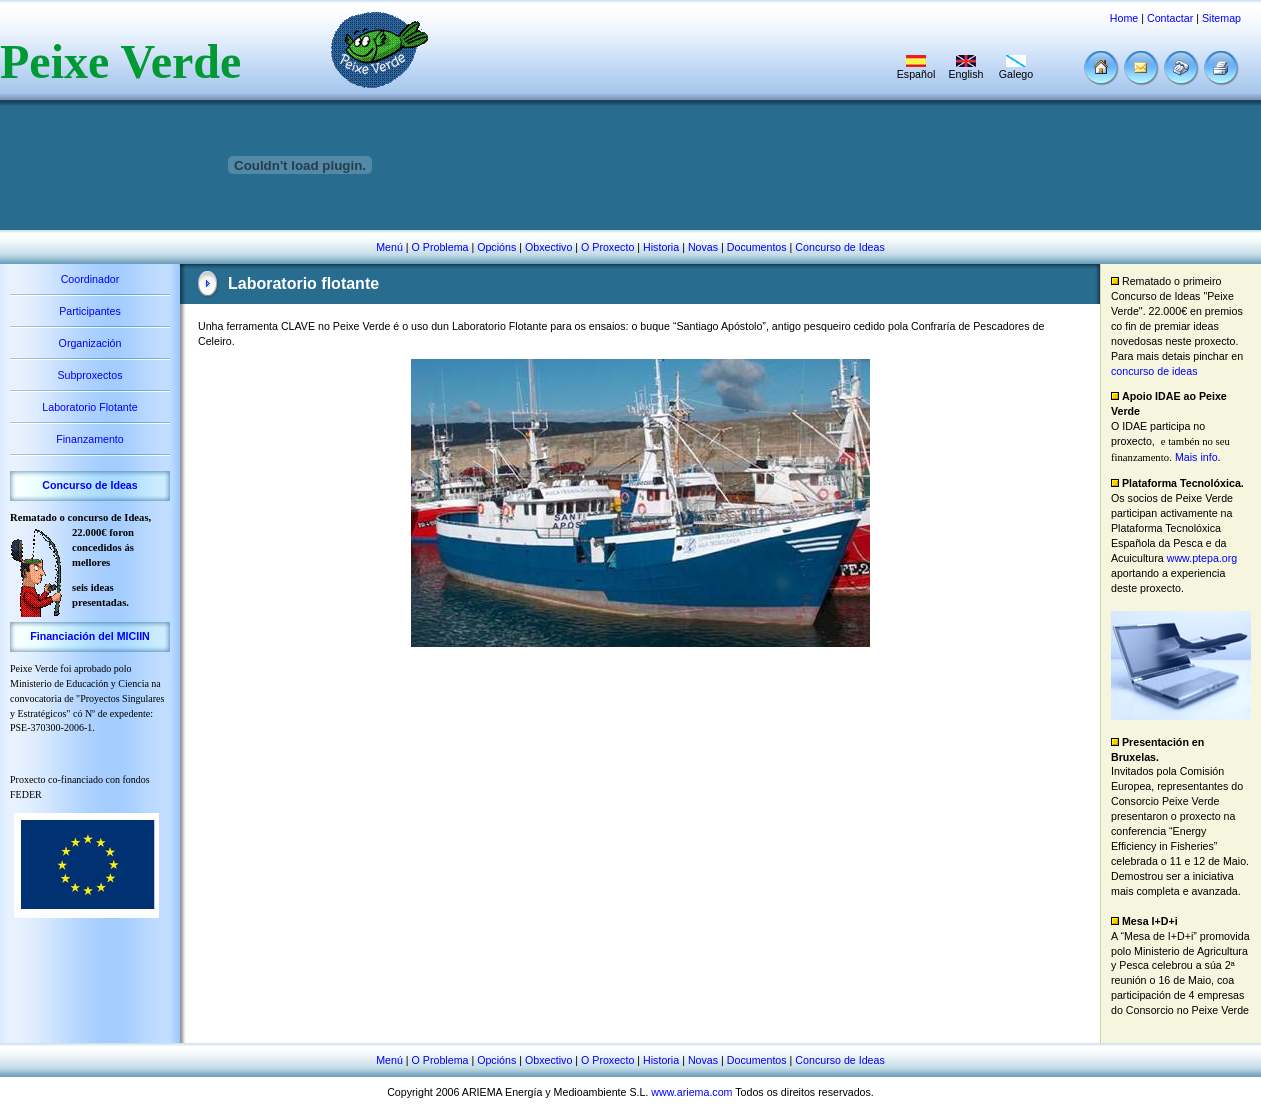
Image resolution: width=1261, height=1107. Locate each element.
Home (1124, 18)
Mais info (1196, 457)
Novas (703, 247)
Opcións (496, 247)
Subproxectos (89, 375)
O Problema (440, 247)
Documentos (757, 247)
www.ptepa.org (1202, 558)
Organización (90, 343)
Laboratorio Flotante (89, 407)
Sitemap (1221, 18)
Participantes (90, 311)
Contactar (1170, 18)
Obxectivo (548, 247)
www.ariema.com (691, 1092)
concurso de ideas (1154, 371)
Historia (661, 247)
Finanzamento (90, 439)
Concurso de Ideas (839, 247)
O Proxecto (607, 247)
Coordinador (90, 279)
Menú (389, 247)
